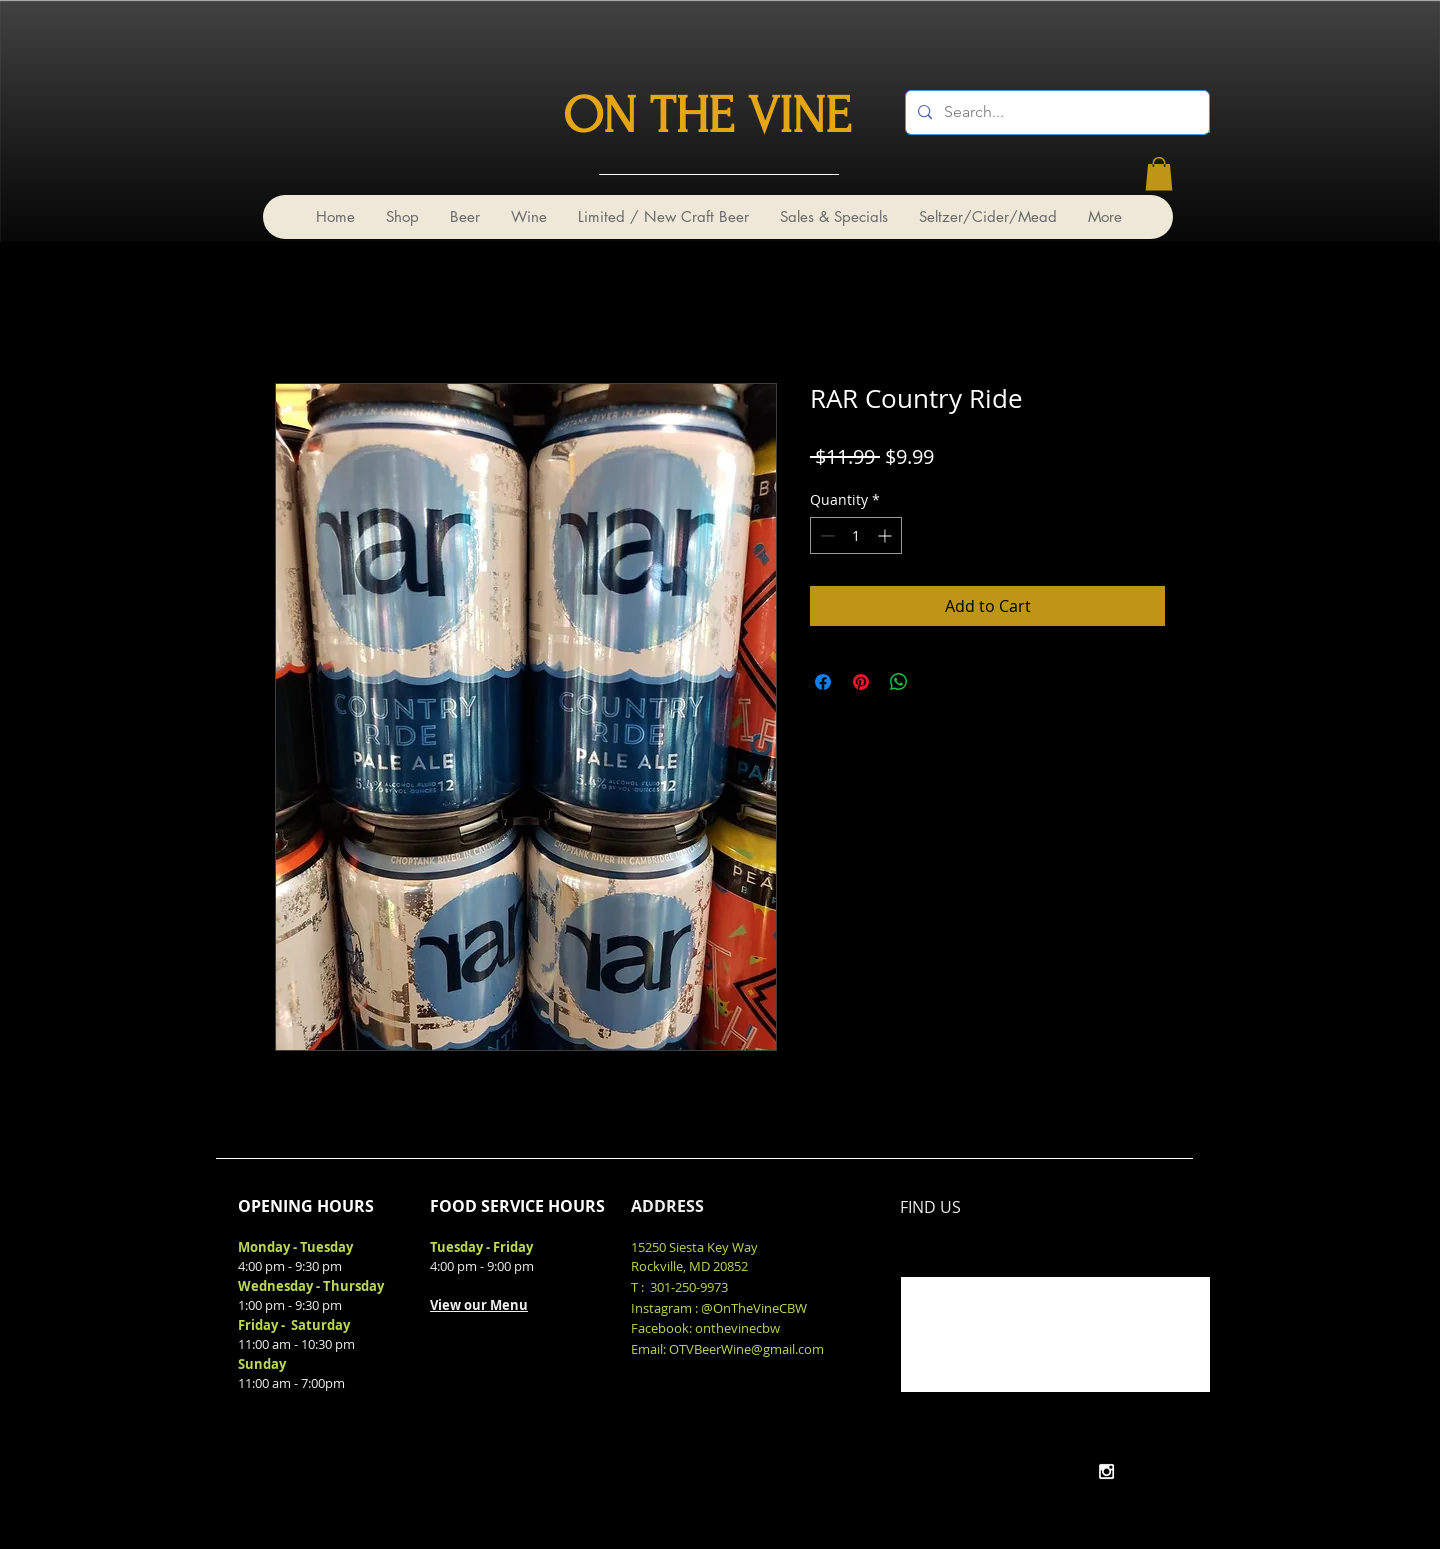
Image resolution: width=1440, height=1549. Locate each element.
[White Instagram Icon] (1106, 1471)
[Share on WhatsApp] (899, 682)
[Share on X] (937, 682)
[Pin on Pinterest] (861, 682)
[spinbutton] (856, 535)
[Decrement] (825, 535)
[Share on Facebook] (823, 682)
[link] (1159, 173)
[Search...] (1055, 112)
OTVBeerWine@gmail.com (746, 1349)
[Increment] (886, 535)
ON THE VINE (707, 116)
